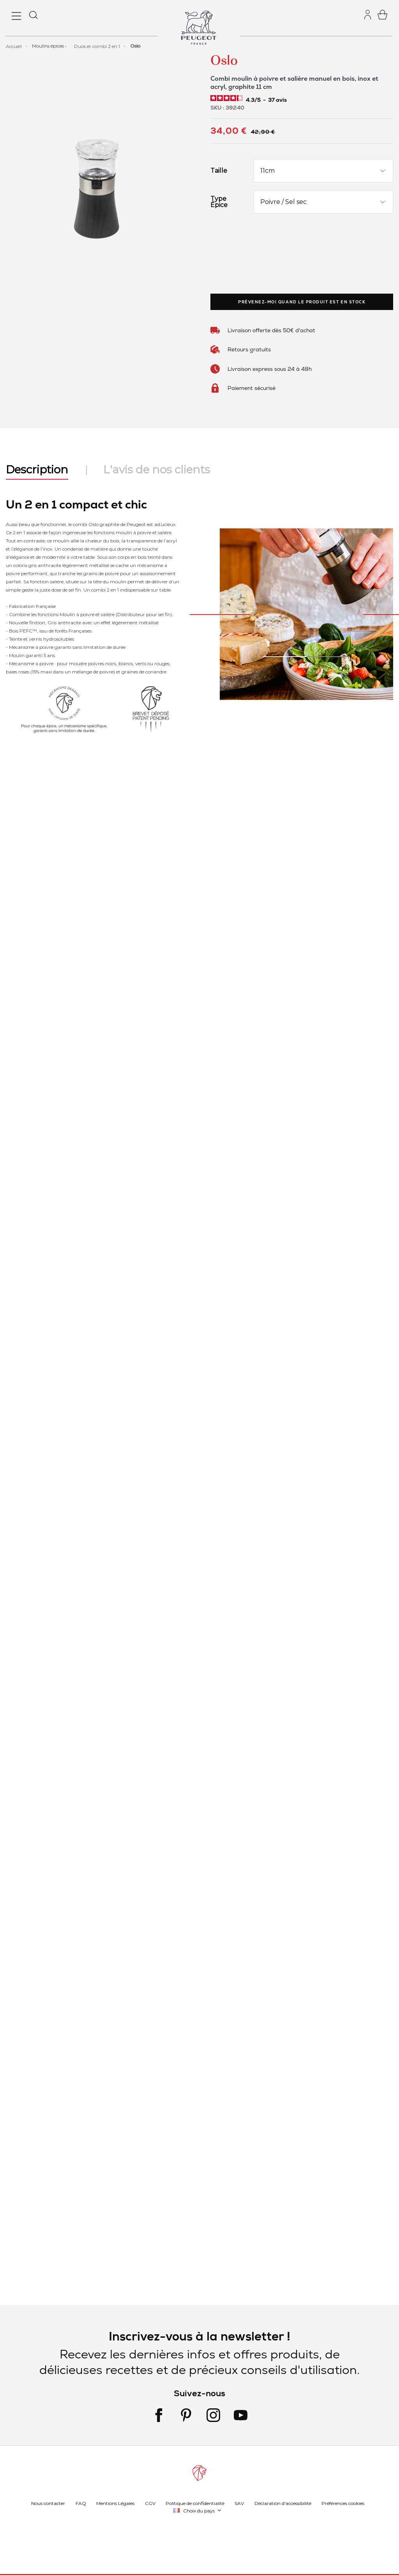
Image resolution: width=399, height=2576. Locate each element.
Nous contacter (48, 2503)
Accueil (14, 46)
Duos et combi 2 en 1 (97, 46)
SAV (239, 2503)
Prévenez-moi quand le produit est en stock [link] (301, 302)
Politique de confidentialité (195, 2503)
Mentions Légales (115, 2503)
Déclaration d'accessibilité (282, 2503)
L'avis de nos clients (156, 469)
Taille (218, 171)
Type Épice (219, 202)
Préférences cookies (342, 2503)
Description (37, 469)
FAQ (81, 2503)
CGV (150, 2503)
